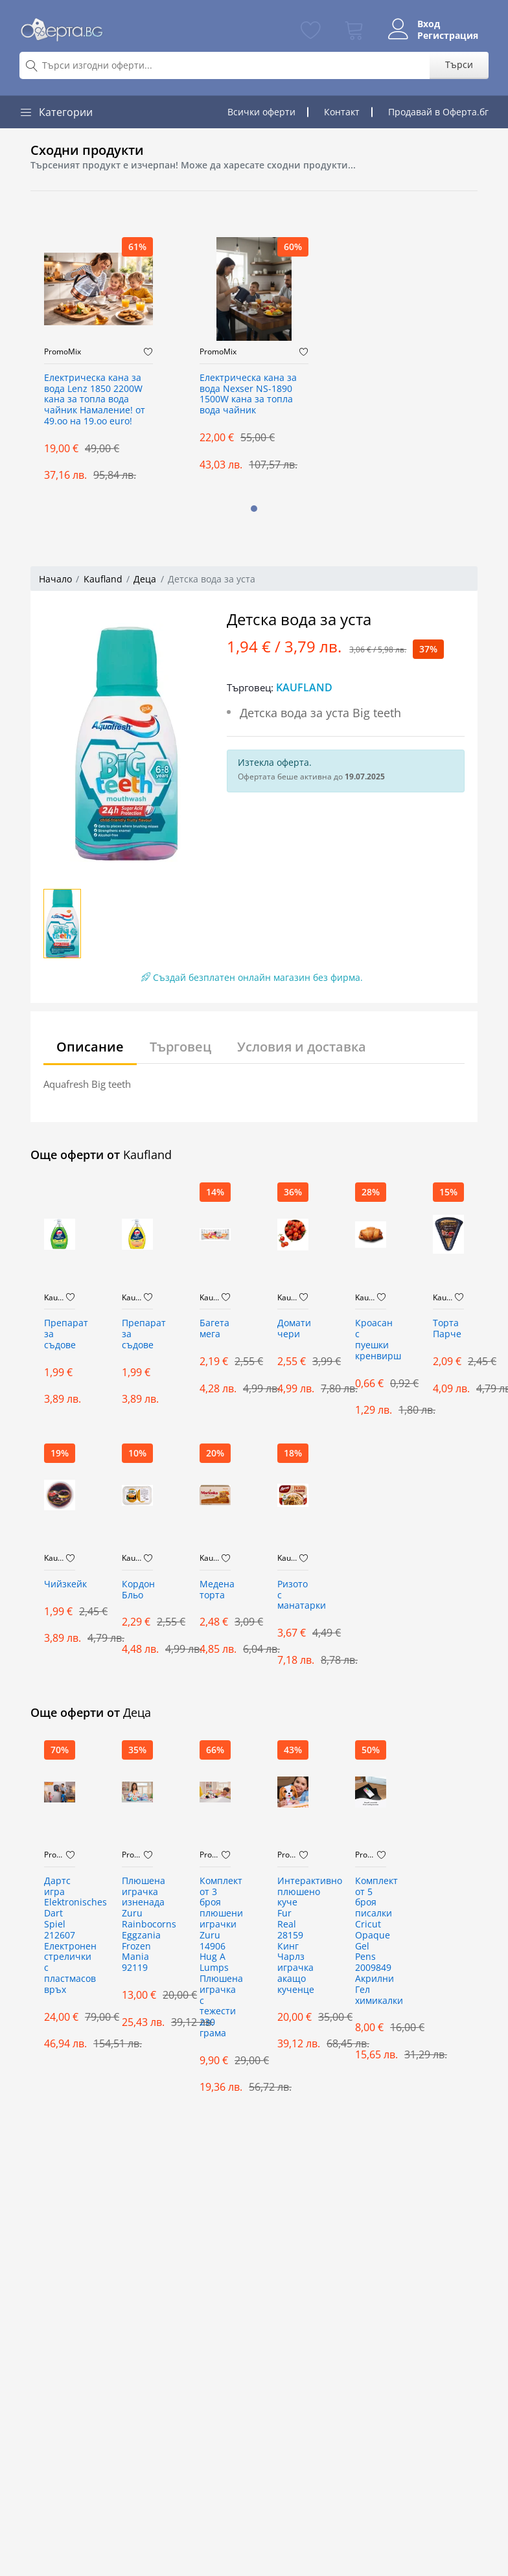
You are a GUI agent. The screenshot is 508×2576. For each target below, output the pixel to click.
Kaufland (103, 579)
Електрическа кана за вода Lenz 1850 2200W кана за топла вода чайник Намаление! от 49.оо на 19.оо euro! (94, 400)
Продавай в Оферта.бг (438, 112)
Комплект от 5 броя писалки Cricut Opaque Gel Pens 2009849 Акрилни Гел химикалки (370, 1941)
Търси (459, 64)
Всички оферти (261, 112)
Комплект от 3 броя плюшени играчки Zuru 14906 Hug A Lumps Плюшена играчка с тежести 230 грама (215, 1957)
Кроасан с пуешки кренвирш (370, 1339)
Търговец (180, 1046)
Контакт (342, 112)
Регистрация (447, 35)
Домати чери (292, 1329)
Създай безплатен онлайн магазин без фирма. (252, 977)
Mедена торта (215, 1590)
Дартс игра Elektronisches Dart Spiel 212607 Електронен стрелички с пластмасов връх (59, 1935)
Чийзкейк (59, 1584)
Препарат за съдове (59, 1334)
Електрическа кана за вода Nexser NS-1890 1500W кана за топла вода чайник (248, 394)
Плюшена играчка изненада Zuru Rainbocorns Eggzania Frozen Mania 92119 (137, 1924)
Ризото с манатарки (292, 1595)
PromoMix (62, 351)
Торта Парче (447, 1329)
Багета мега (214, 1329)
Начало (55, 579)
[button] (254, 508)
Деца (144, 579)
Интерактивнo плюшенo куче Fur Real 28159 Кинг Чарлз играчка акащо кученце (292, 1935)
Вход (428, 24)
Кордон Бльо (137, 1590)
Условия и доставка (301, 1046)
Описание (90, 1046)
